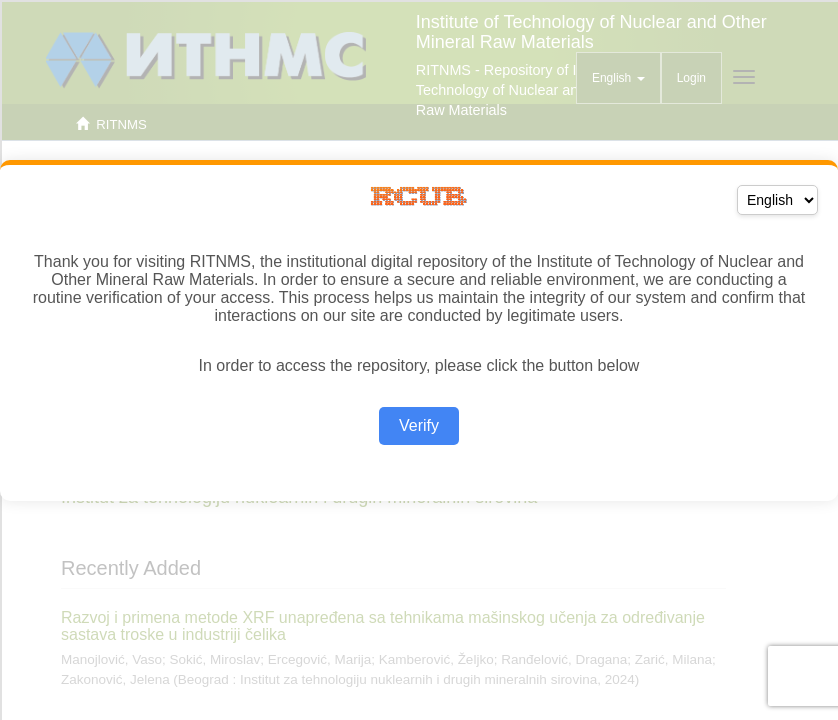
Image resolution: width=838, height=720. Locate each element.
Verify (419, 425)
